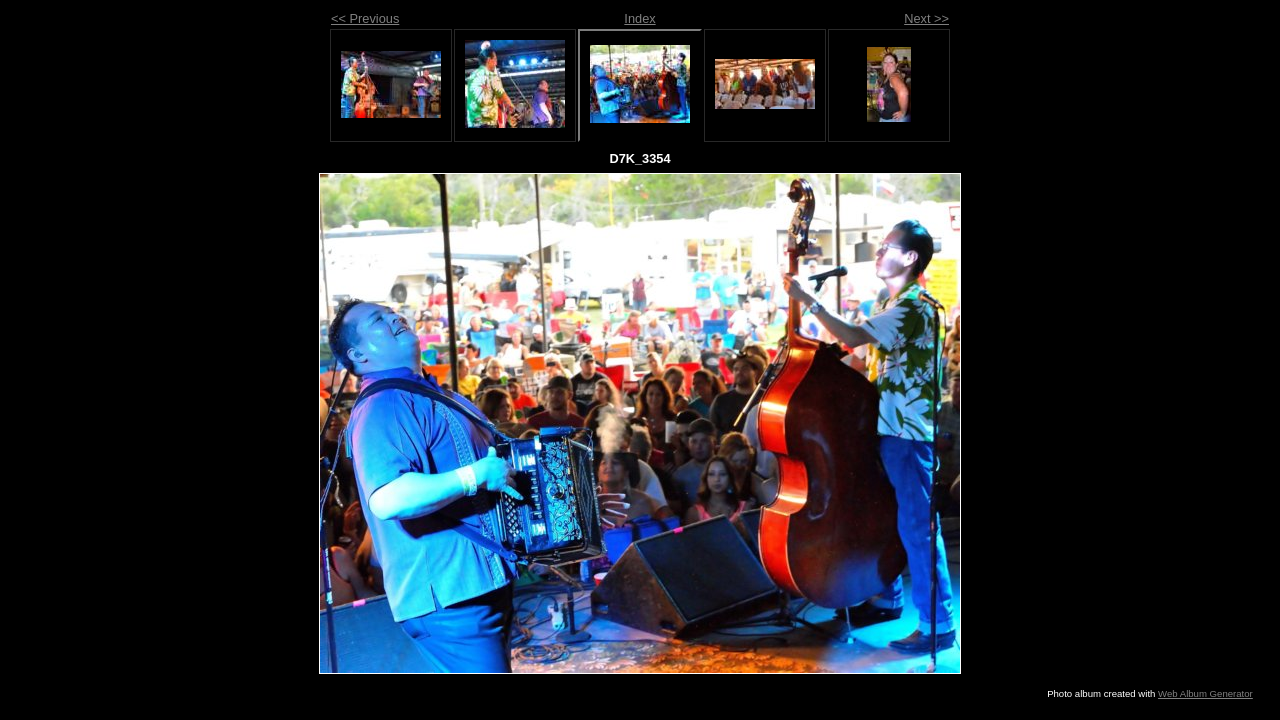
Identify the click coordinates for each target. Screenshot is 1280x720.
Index (639, 18)
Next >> (926, 18)
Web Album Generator (1205, 693)
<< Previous (365, 18)
